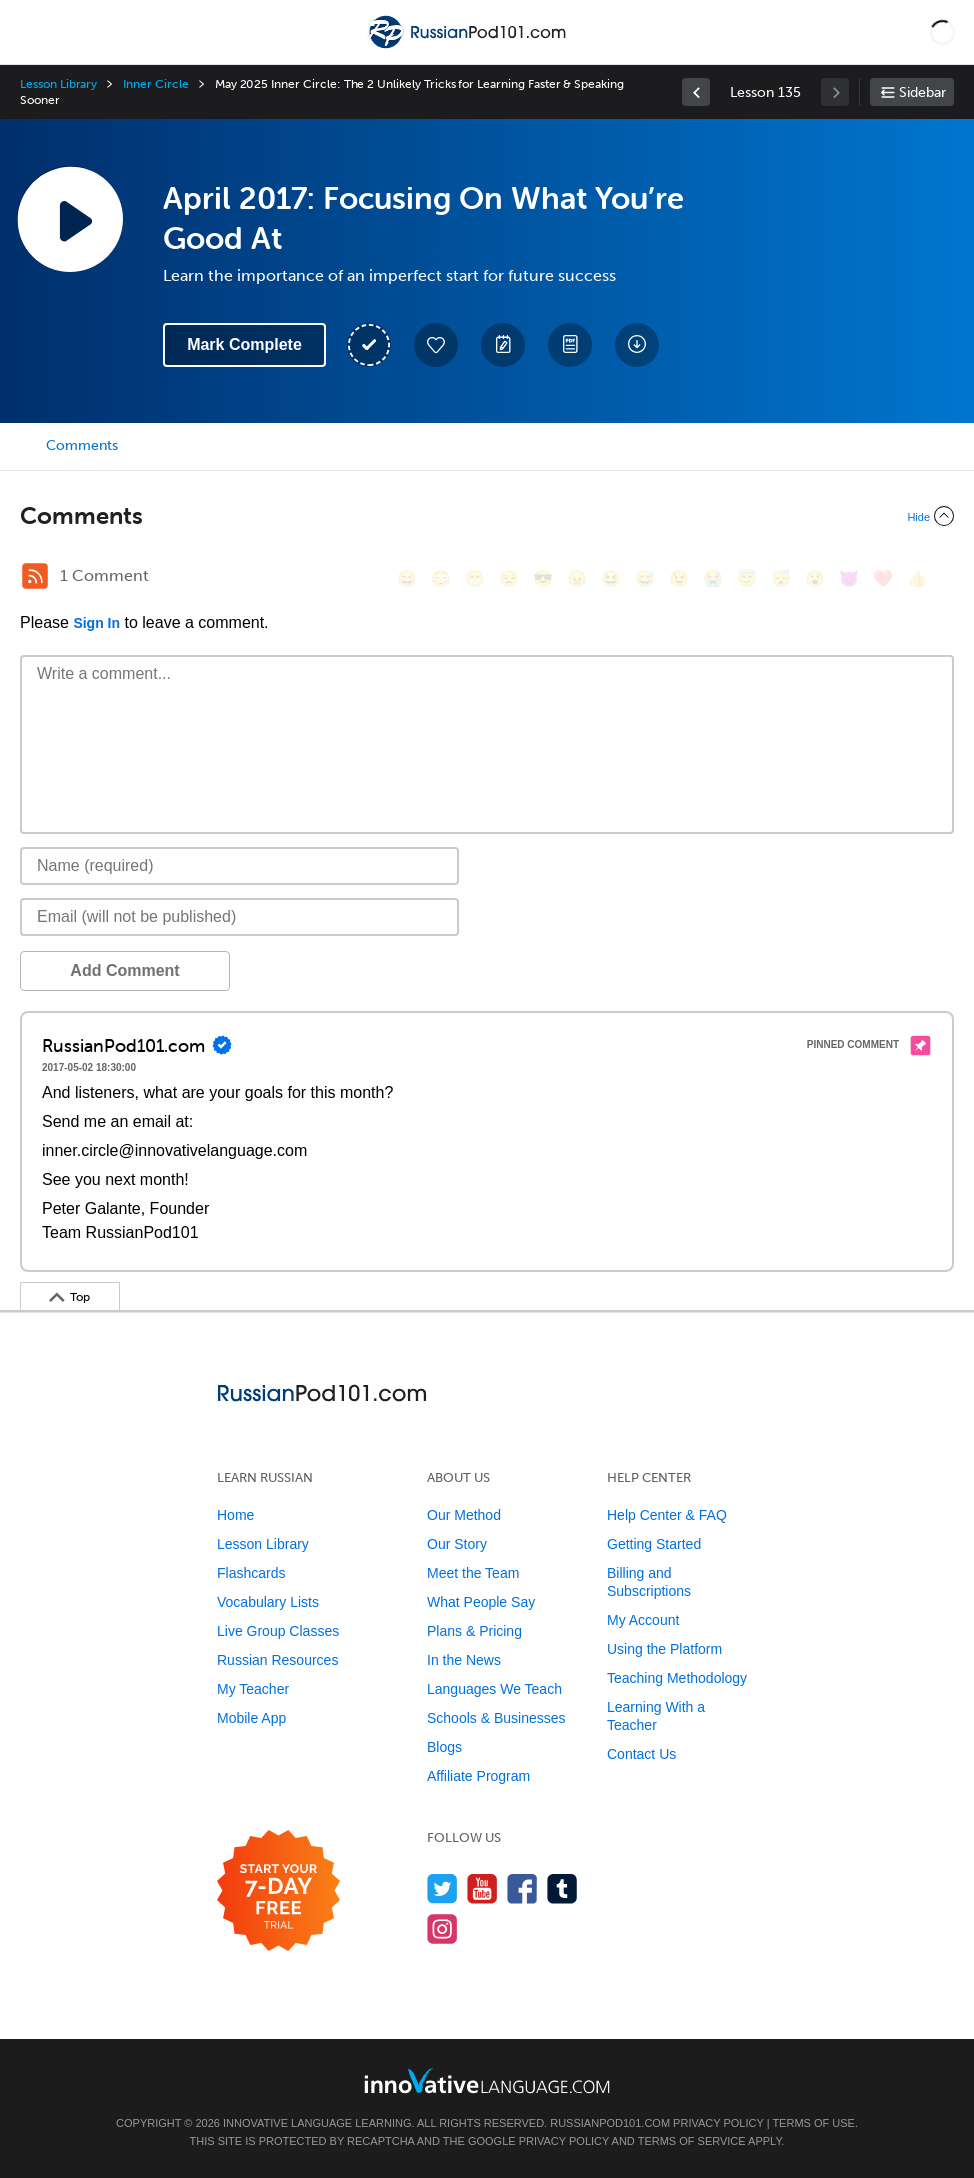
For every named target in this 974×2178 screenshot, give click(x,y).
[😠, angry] (577, 578)
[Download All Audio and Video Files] (637, 345)
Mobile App (251, 1718)
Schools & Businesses (496, 1718)
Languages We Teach (494, 1689)
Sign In (96, 623)
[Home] (469, 46)
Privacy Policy (718, 2123)
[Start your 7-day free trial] (278, 1891)
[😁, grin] (475, 578)
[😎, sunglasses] (543, 578)
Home (235, 1515)
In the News (464, 1660)
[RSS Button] (35, 576)
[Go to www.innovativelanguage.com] (487, 2080)
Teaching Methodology (677, 1678)
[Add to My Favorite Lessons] (436, 345)
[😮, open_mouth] (815, 578)
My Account (643, 1620)
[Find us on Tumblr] (562, 1888)
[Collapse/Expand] (487, 516)
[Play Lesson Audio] (70, 219)
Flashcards (251, 1573)
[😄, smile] (407, 578)
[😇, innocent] (747, 578)
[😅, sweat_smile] (645, 578)
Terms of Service (692, 2141)
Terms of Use (813, 2123)
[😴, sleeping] (781, 578)
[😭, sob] (713, 578)
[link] (696, 92)
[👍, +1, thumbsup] (917, 578)
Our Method (464, 1515)
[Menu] (32, 32)
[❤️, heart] (883, 578)
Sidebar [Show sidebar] (922, 92)
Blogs (444, 1747)
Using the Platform (664, 1649)
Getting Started (654, 1544)
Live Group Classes (278, 1631)
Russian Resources (277, 1660)
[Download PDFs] (570, 345)
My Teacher (253, 1689)
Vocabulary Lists (268, 1602)
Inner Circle (155, 84)
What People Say (481, 1602)
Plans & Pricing (474, 1631)
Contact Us (641, 1754)
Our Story (457, 1544)
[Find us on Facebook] (522, 1888)
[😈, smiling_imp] (849, 578)
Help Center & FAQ (667, 1515)
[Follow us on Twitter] (442, 1888)
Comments (82, 445)
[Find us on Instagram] (442, 1928)
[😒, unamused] (509, 578)
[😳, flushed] (441, 578)
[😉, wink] (679, 578)
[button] (942, 32)
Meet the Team (473, 1573)
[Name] (239, 866)
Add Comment (124, 970)
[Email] (239, 917)
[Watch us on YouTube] (482, 1888)
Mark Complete (244, 344)
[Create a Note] (503, 345)
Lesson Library (58, 84)
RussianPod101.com (610, 2123)
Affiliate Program (478, 1776)
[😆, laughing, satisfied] (611, 578)
